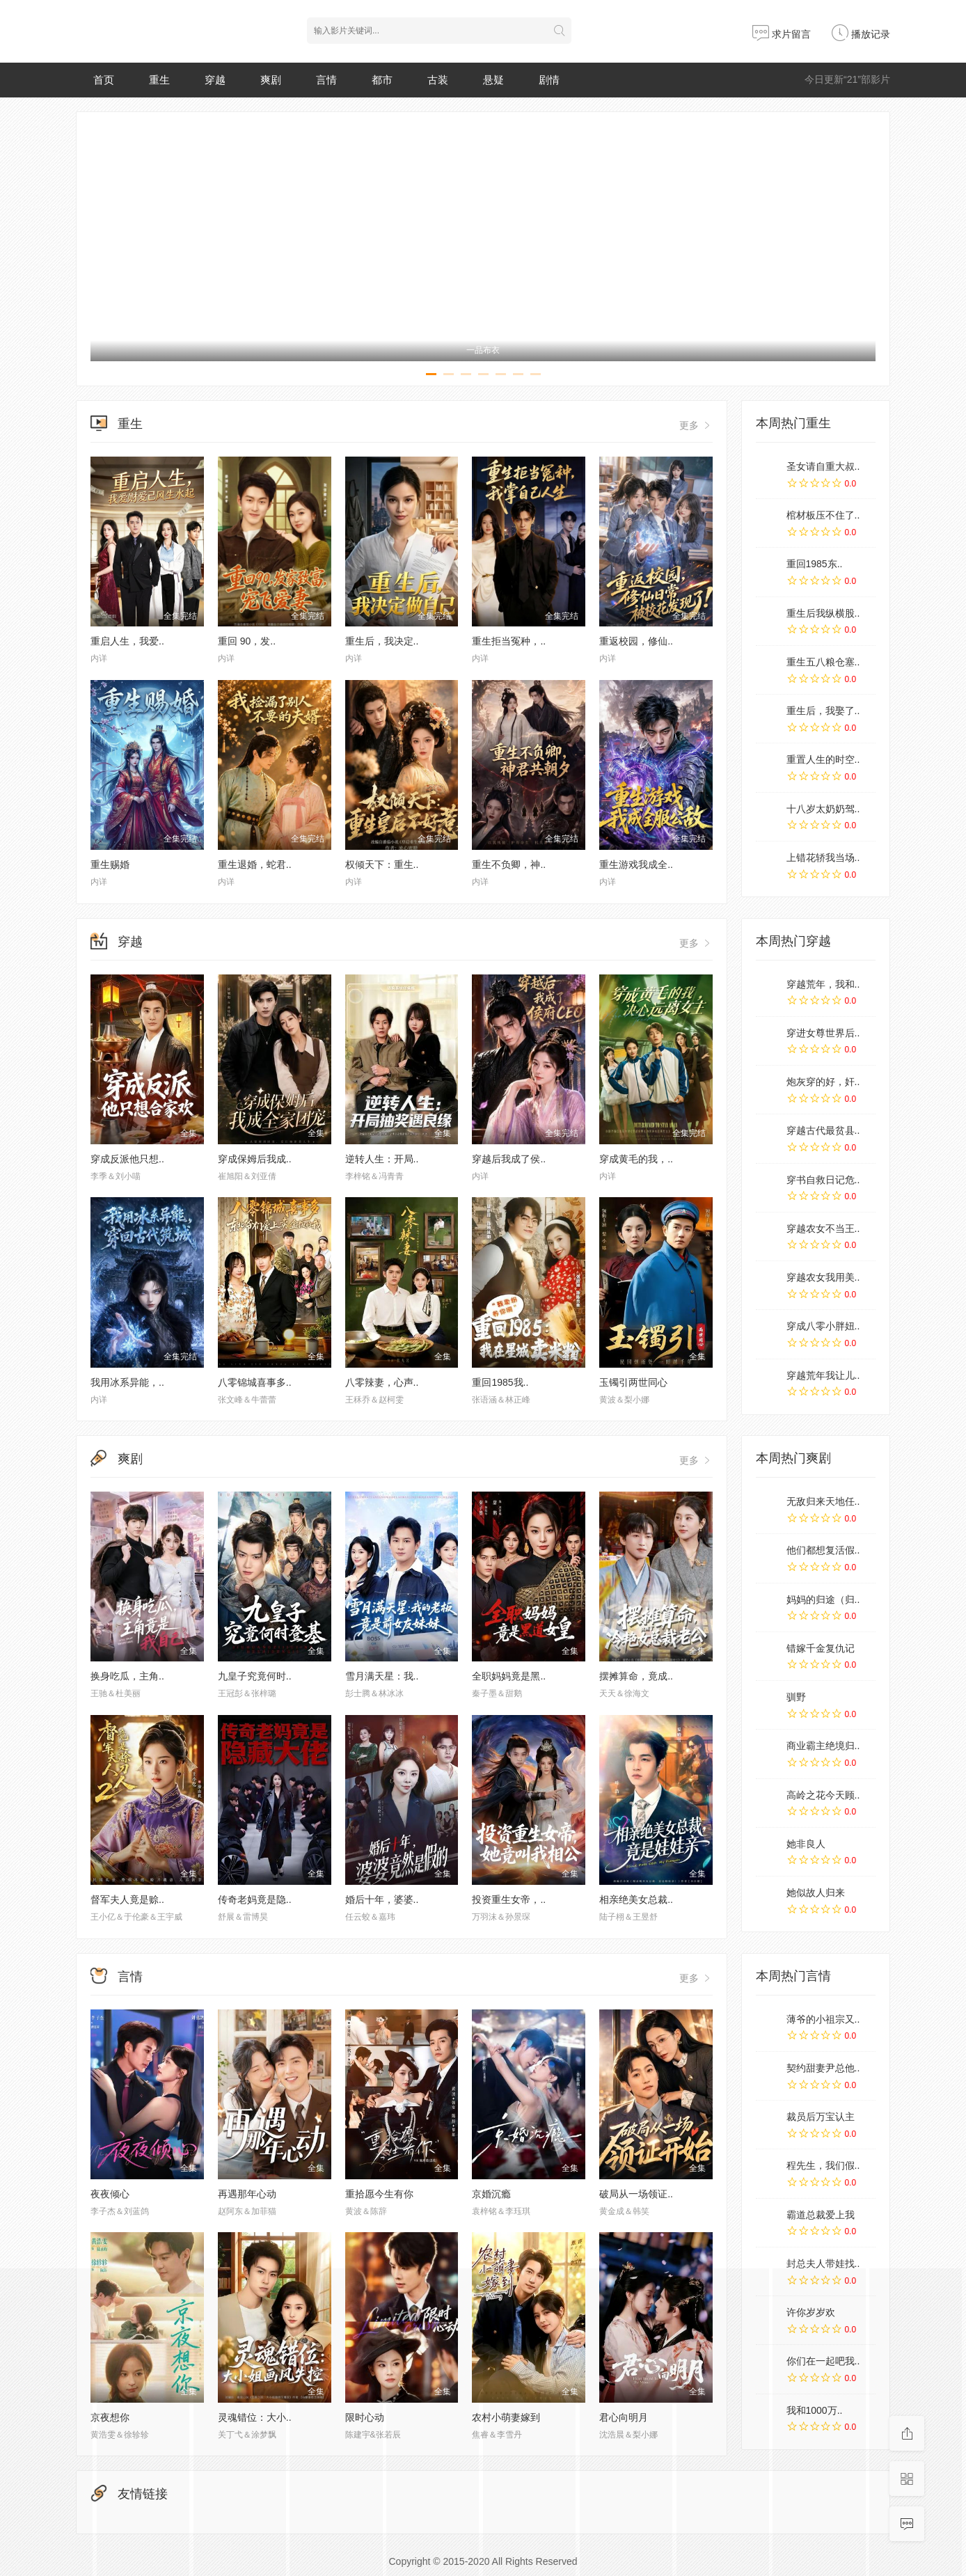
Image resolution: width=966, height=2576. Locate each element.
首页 (103, 80)
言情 (326, 80)
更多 (696, 425)
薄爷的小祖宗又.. (823, 2019)
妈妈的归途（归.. (823, 1599)
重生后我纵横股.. (823, 613)
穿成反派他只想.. (127, 1158)
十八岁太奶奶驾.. (823, 808)
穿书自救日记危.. (823, 1179)
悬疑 (493, 80)
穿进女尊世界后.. (823, 1032)
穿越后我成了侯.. (509, 1158)
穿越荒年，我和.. (823, 984)
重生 (159, 80)
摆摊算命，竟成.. (636, 1676)
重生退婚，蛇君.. (255, 864)
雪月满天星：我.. (382, 1676)
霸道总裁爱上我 (820, 2214)
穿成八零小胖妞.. (823, 1326)
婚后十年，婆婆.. (382, 1899)
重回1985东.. (814, 563)
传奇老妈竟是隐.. (255, 1899)
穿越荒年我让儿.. (823, 1375)
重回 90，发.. (247, 641)
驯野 (796, 1696)
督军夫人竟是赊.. (127, 1899)
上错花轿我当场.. (823, 857)
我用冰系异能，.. (127, 1382)
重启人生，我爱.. (127, 641)
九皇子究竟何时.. (255, 1676)
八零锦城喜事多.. (255, 1382)
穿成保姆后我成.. (255, 1158)
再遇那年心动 (247, 2193)
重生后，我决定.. (382, 641)
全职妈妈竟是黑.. (509, 1676)
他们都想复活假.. (823, 1550)
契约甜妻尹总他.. (823, 2067)
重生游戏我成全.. (636, 864)
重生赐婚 (109, 864)
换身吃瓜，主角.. (127, 1676)
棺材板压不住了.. (823, 515)
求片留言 (781, 34)
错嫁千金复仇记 (820, 1648)
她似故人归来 (815, 1892)
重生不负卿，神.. (509, 864)
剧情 (549, 80)
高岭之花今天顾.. (823, 1795)
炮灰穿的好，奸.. (823, 1081)
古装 (437, 80)
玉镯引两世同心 (633, 1382)
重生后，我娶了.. (823, 710)
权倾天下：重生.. (382, 864)
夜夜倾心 (109, 2193)
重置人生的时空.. (823, 759)
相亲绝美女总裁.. (636, 1899)
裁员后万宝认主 (820, 2116)
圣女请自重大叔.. (823, 466)
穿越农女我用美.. (823, 1277)
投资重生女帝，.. (509, 1899)
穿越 (215, 80)
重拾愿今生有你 (379, 2193)
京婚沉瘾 (491, 2193)
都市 (382, 80)
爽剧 (270, 80)
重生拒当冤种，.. (509, 641)
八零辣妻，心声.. (382, 1382)
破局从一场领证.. (636, 2193)
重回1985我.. (500, 1382)
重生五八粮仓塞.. (823, 661)
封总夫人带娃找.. (823, 2263)
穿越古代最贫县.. (823, 1130)
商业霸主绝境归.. (823, 1745)
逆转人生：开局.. (382, 1158)
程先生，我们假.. (823, 2165)
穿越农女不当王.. (823, 1228)
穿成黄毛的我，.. (636, 1158)
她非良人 (805, 1843)
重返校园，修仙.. (636, 641)
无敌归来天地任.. (823, 1501)
